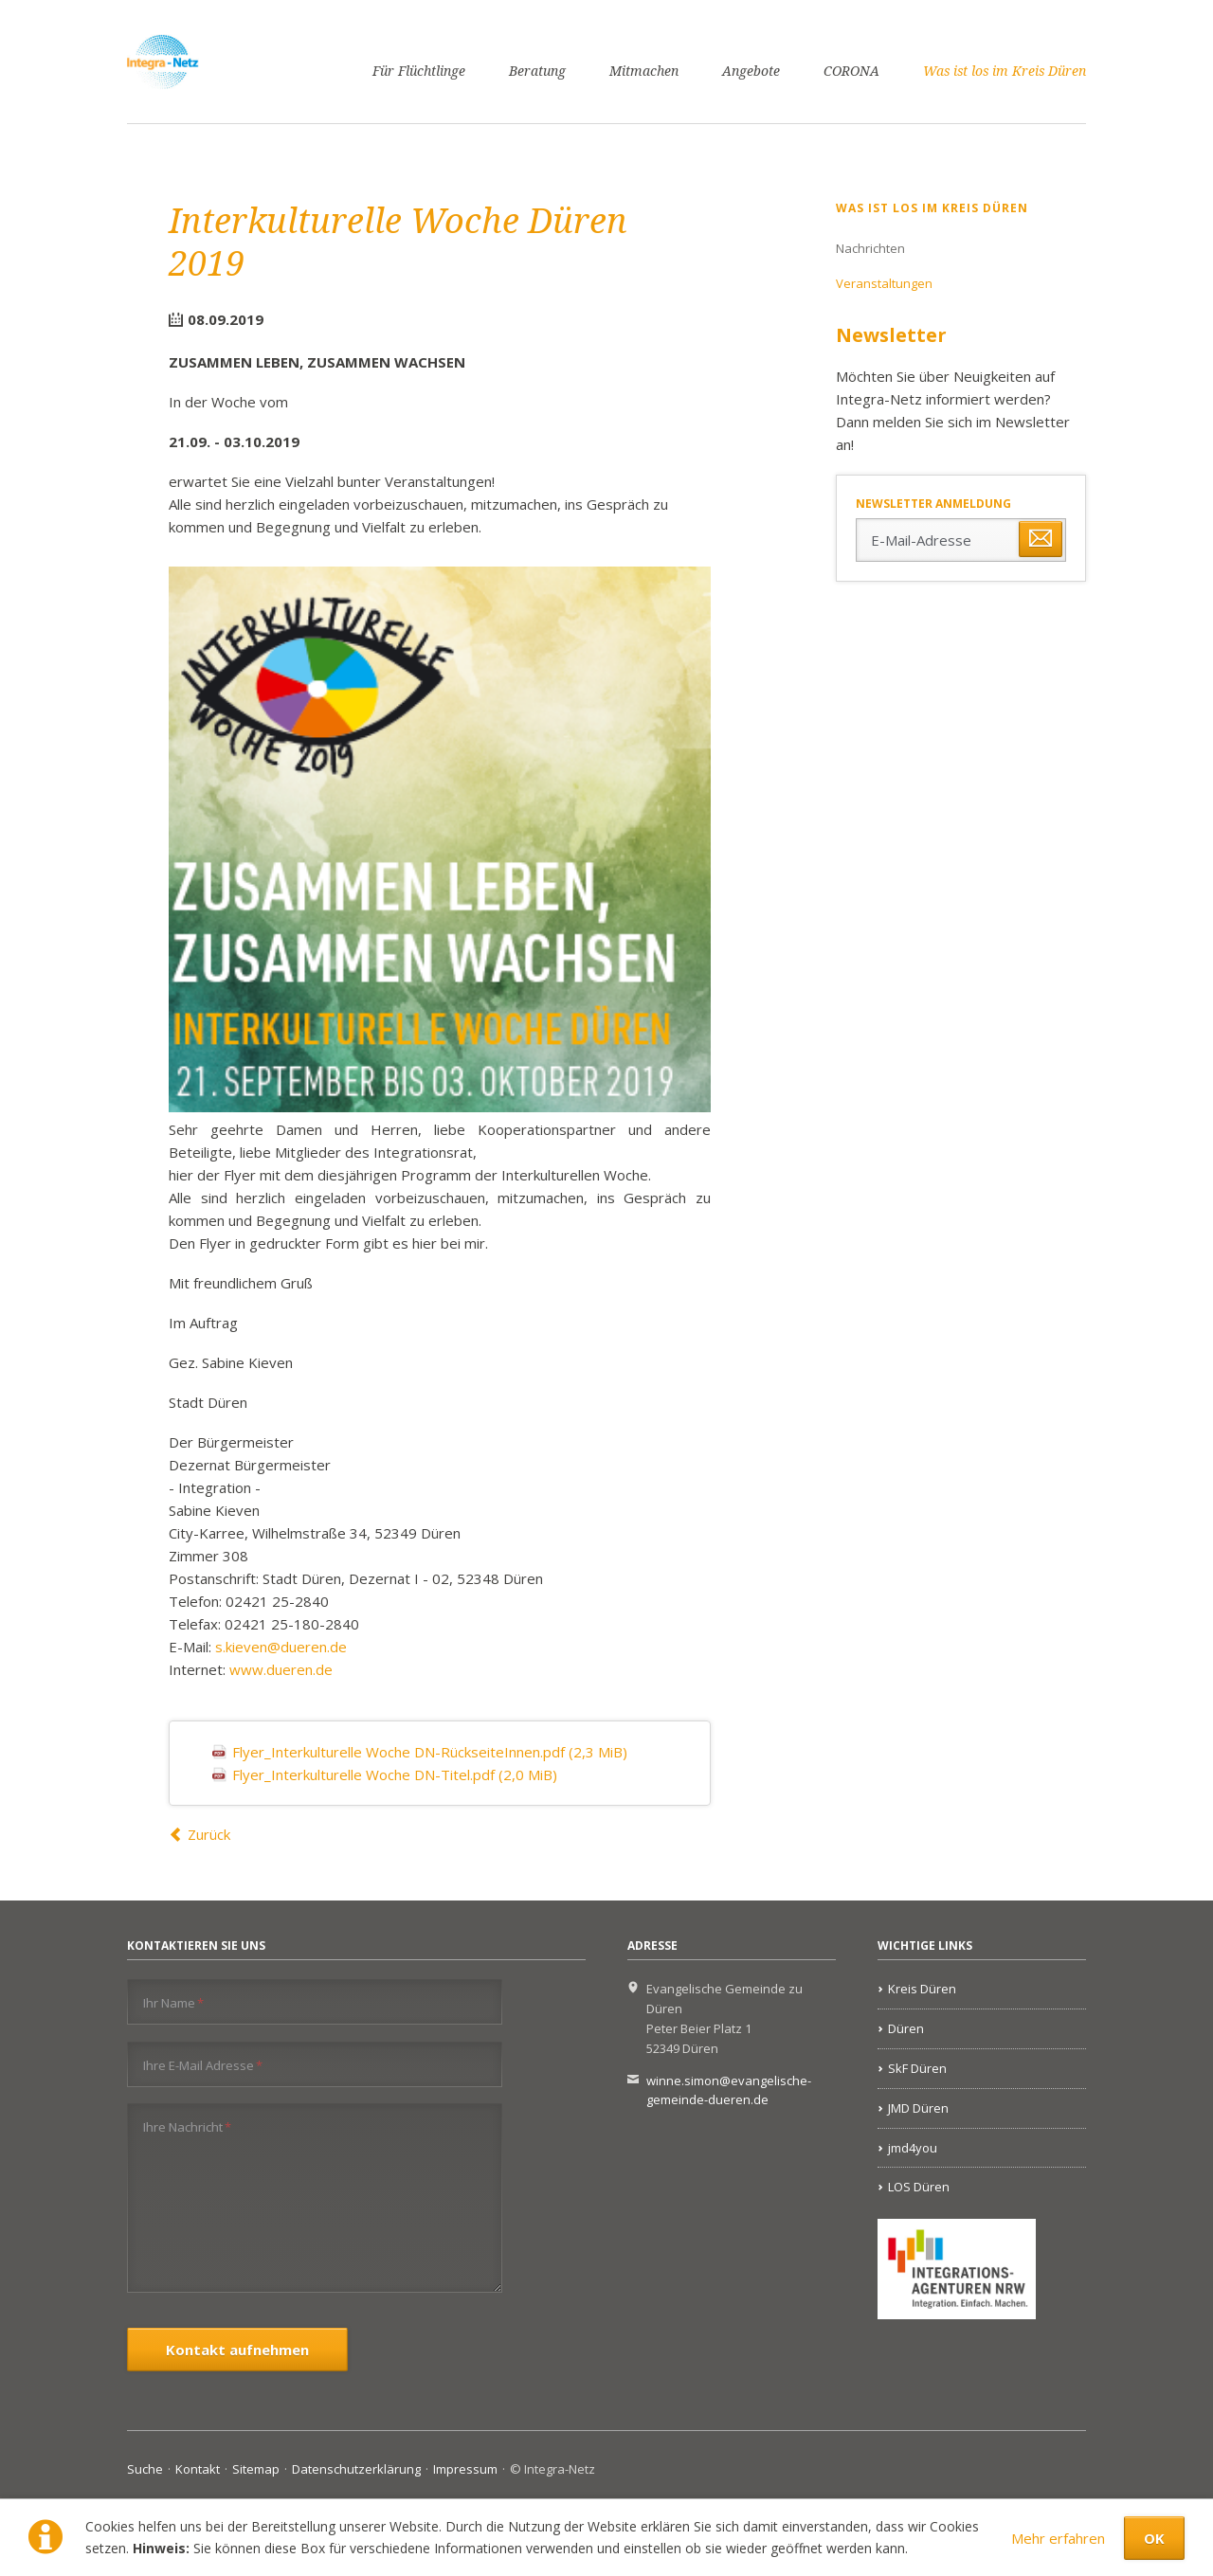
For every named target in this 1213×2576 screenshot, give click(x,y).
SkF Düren (917, 2068)
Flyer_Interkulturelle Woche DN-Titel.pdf (394, 1774)
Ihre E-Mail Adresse (203, 2065)
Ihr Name (173, 2002)
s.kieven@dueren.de (281, 1646)
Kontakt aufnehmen (237, 2349)
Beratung (537, 71)
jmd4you (912, 2147)
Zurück (209, 1834)
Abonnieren (1040, 539)
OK (1154, 2538)
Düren (906, 2028)
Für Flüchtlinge (418, 71)
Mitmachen (644, 71)
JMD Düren (918, 2108)
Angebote (751, 71)
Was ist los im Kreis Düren (1004, 71)
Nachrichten (870, 248)
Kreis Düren (922, 1988)
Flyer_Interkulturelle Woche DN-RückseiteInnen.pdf (429, 1751)
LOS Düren (919, 2186)
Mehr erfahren (1058, 2538)
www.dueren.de (281, 1669)
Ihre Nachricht (187, 2126)
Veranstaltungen (884, 283)
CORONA (851, 71)
